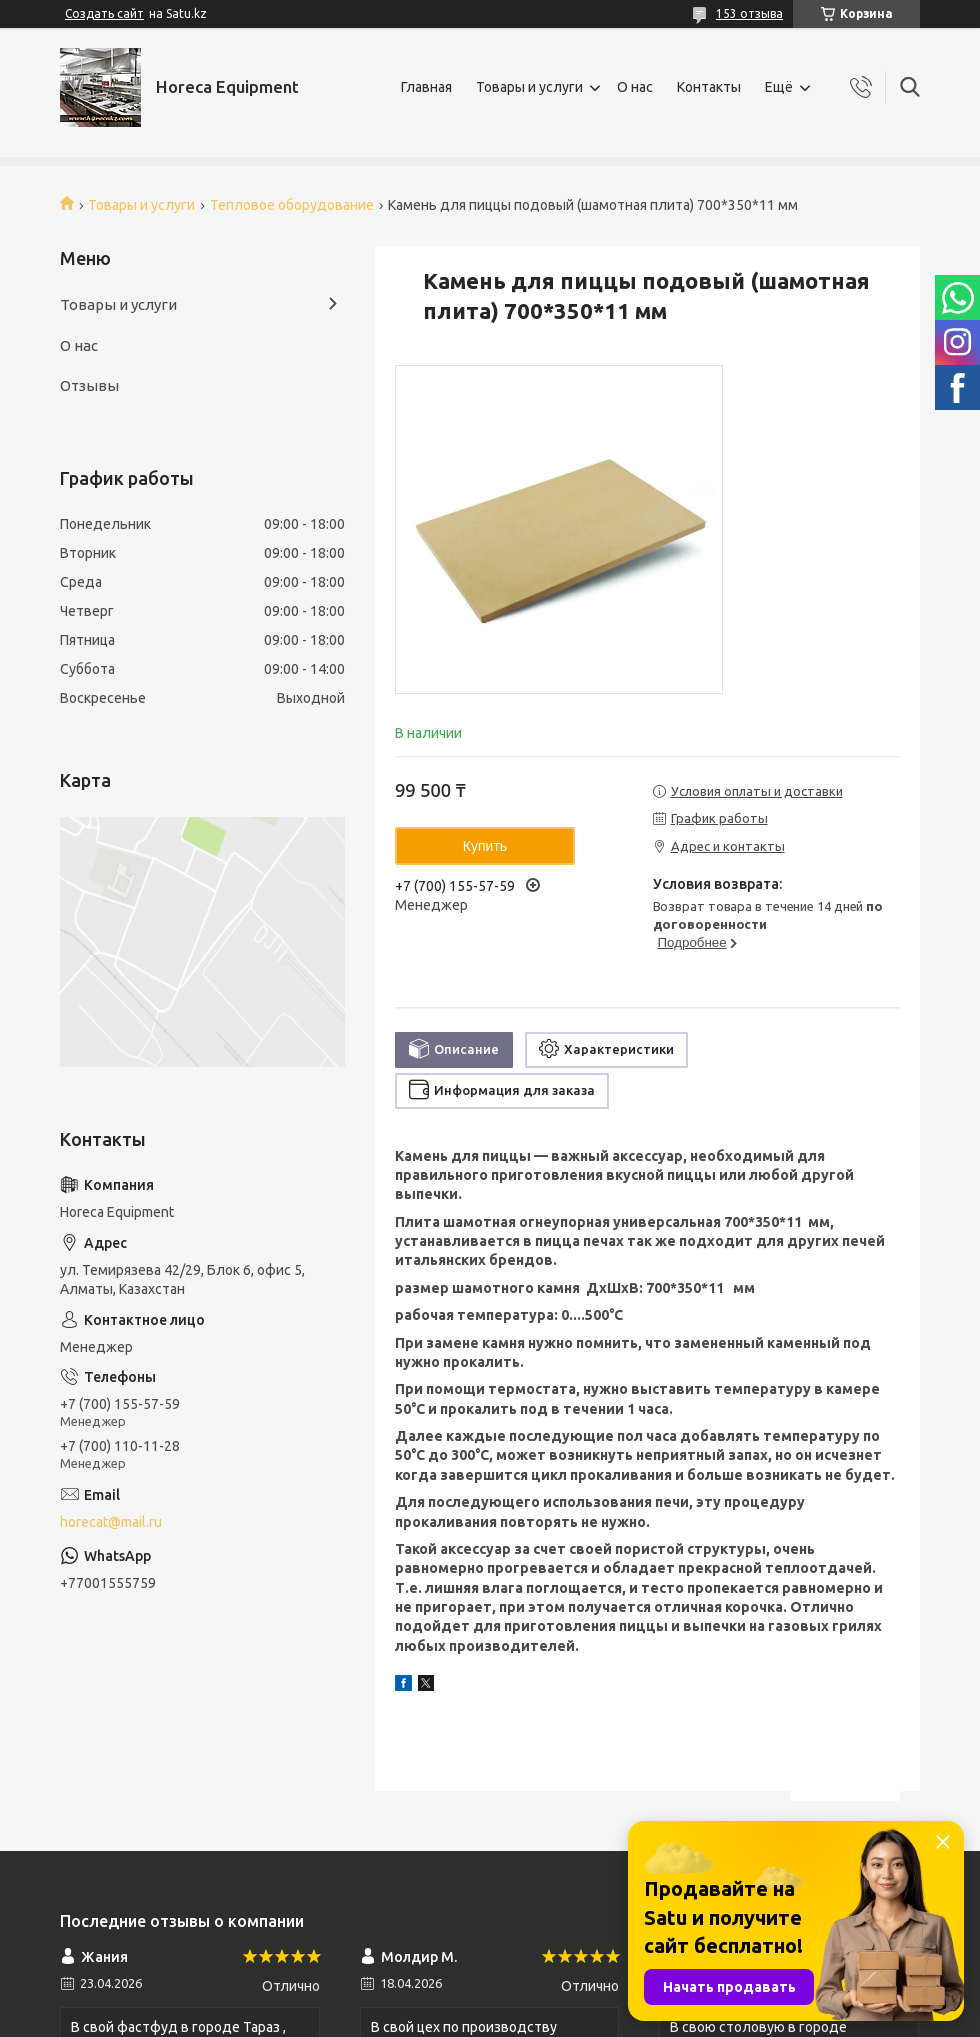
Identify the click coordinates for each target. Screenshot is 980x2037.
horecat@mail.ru (111, 1522)
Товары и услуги (529, 87)
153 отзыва (749, 13)
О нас (635, 87)
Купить (485, 846)
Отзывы (89, 385)
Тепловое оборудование (292, 205)
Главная (426, 87)
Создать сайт (104, 13)
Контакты (709, 87)
